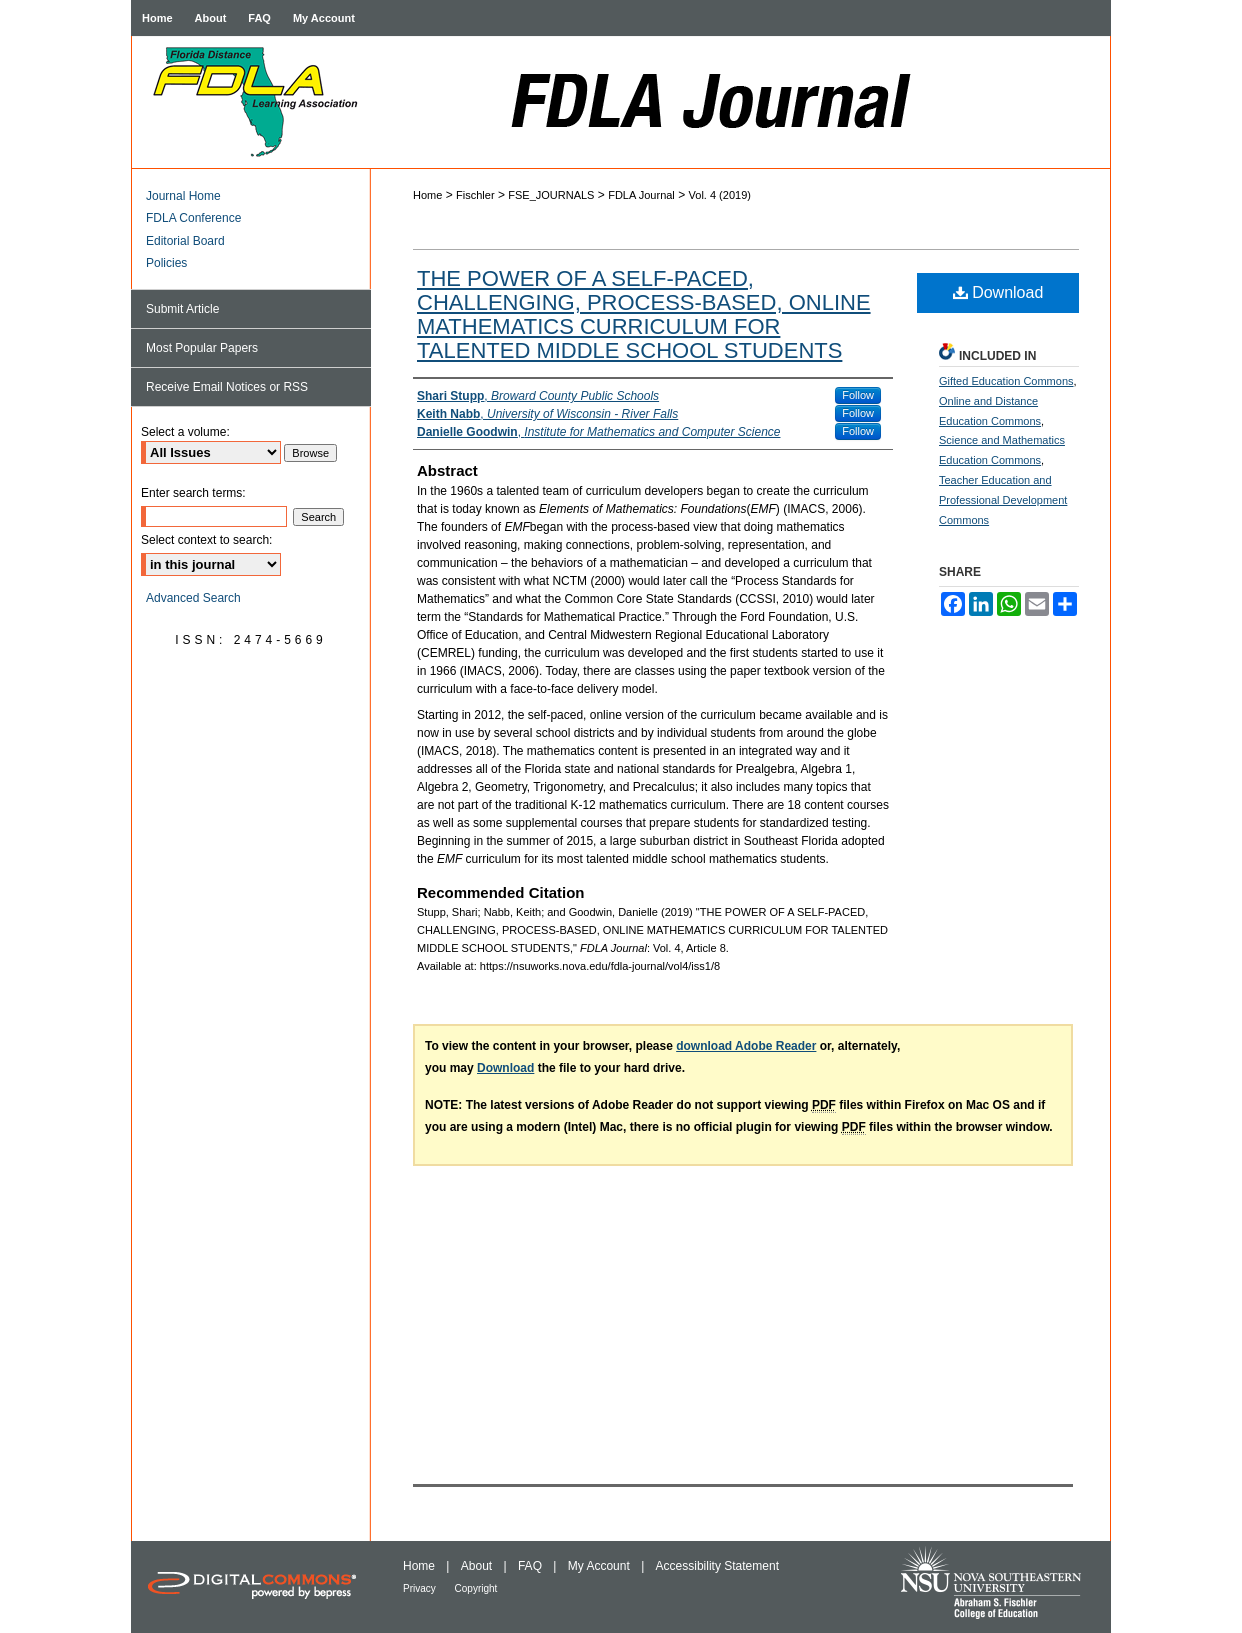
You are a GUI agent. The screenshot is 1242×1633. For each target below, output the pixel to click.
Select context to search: (206, 540)
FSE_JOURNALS (551, 195)
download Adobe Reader (746, 1046)
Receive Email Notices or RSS (227, 387)
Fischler (475, 195)
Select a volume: (185, 432)
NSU (1004, 1587)
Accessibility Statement (717, 1566)
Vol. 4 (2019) (720, 195)
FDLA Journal (741, 102)
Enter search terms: (193, 493)
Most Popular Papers (202, 348)
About (478, 1566)
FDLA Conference (193, 218)
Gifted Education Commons (1006, 381)
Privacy (421, 1588)
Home (427, 195)
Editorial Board (185, 241)
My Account (600, 1566)
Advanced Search (193, 598)
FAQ (531, 1566)
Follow (858, 395)
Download (998, 292)
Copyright (476, 1588)
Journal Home (183, 196)
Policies (166, 263)
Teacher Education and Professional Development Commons (1003, 500)
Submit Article (182, 309)
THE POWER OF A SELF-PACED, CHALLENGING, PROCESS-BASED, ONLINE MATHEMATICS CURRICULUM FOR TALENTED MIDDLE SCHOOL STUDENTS (644, 314)
